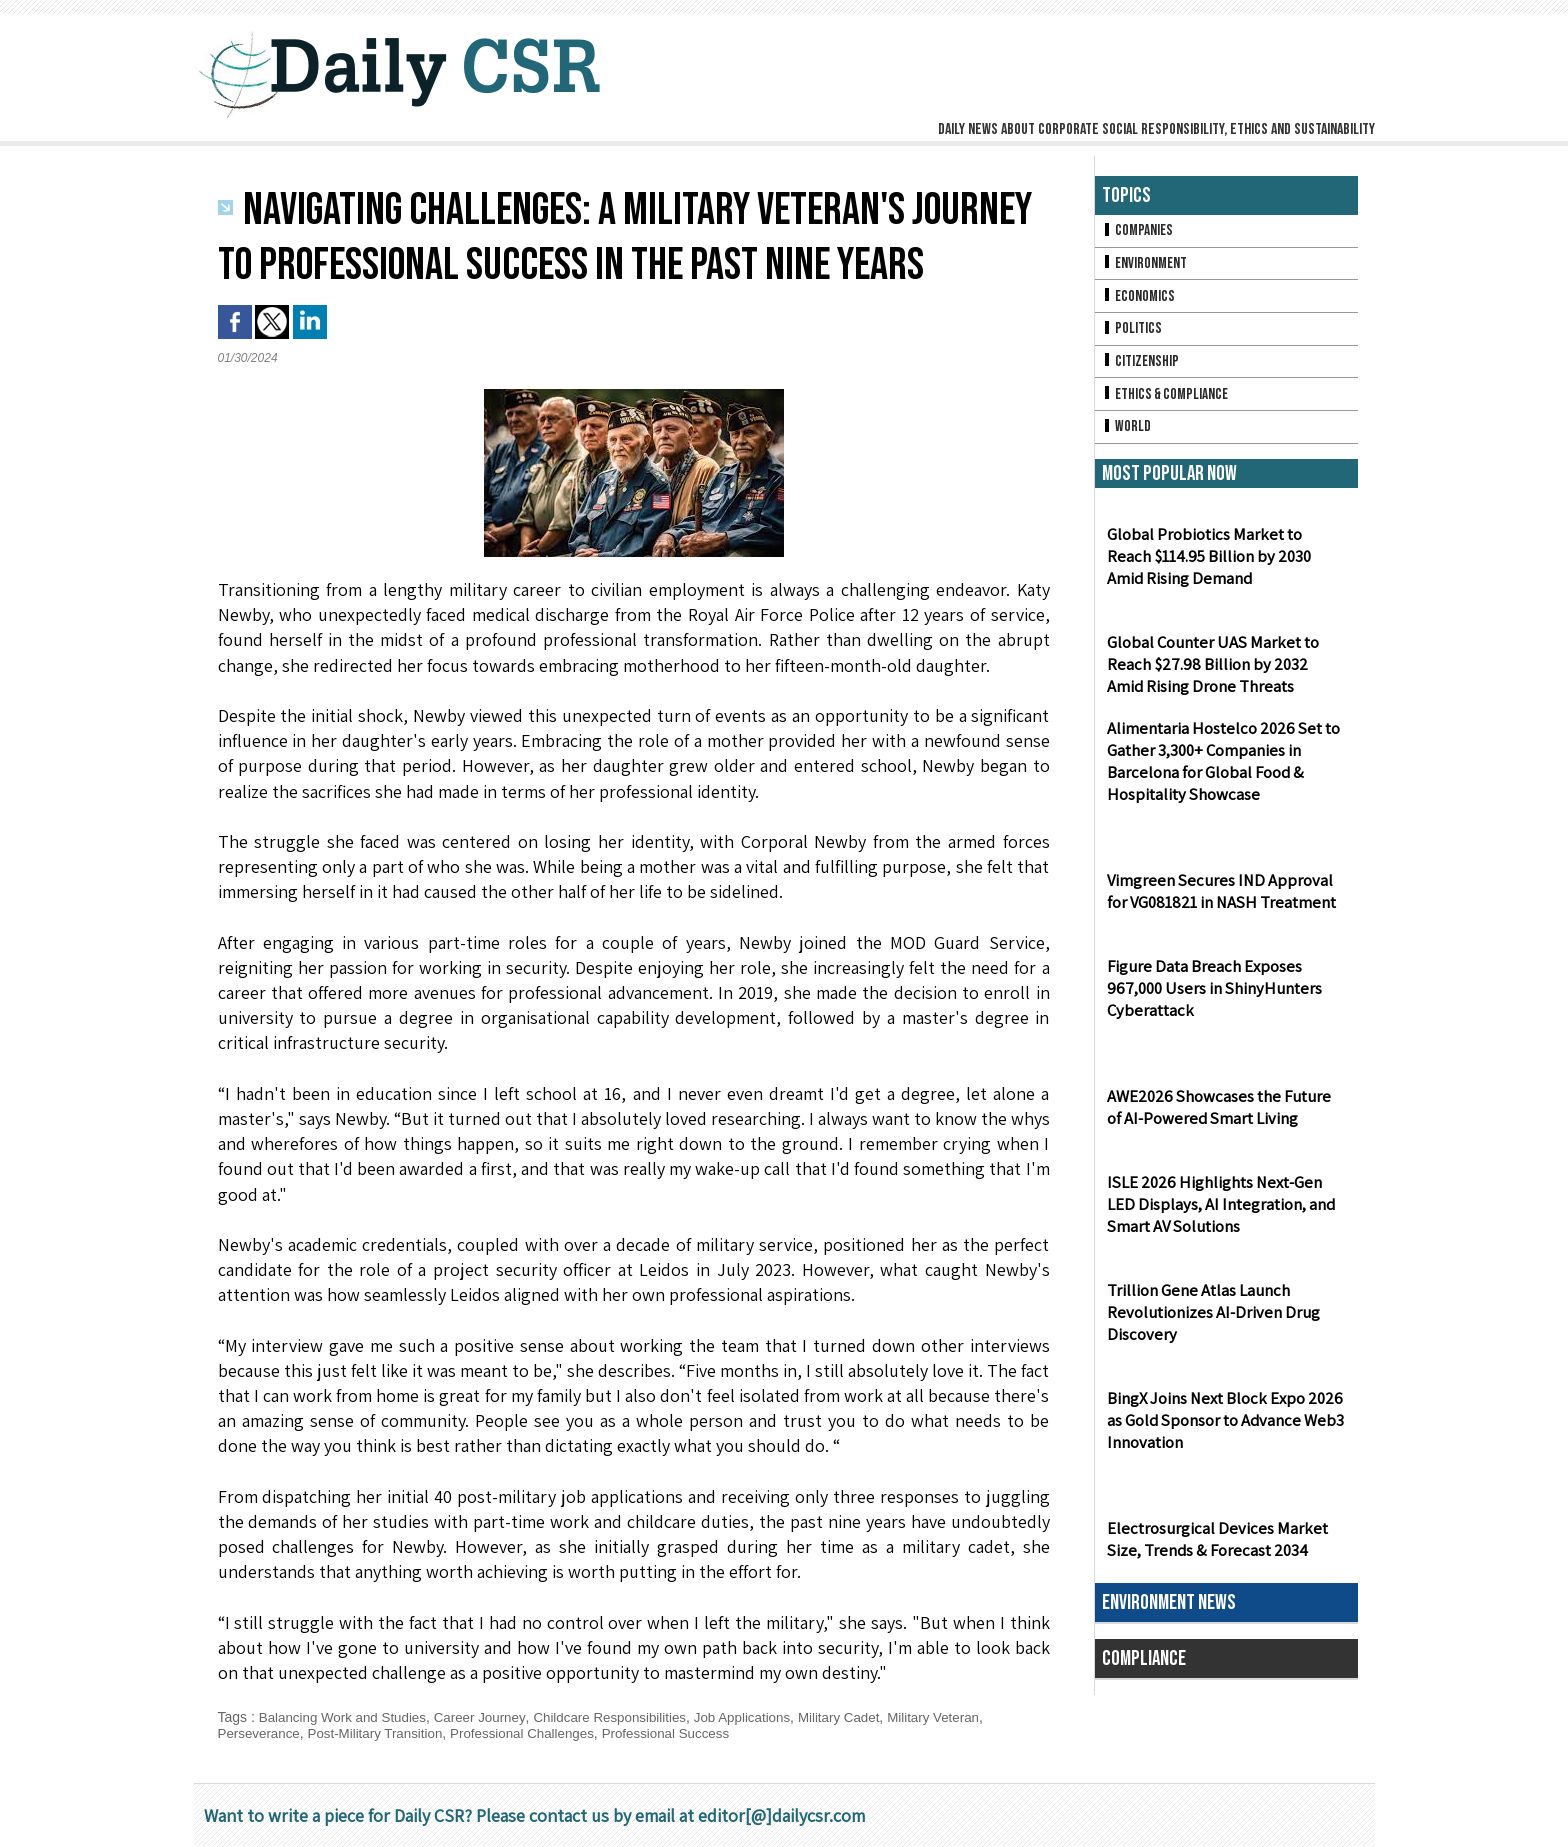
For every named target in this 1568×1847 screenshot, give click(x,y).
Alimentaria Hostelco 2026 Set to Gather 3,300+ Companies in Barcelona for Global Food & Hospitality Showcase (1219, 772)
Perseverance (261, 1733)
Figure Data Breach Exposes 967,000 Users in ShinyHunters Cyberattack (1209, 998)
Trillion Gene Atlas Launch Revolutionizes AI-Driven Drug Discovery (1208, 1322)
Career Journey (489, 1717)
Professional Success (687, 1733)
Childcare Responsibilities (625, 1717)
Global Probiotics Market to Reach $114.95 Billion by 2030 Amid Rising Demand (1225, 566)
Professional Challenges (536, 1733)
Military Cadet (865, 1717)
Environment (1146, 265)
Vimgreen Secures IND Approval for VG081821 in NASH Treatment (1225, 901)
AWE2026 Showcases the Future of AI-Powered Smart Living (1223, 1117)
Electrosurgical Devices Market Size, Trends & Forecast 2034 (1211, 1549)
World (1127, 435)
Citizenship (1142, 367)
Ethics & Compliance (1168, 401)
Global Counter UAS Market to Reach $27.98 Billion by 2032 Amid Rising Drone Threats (1223, 674)
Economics (1140, 299)
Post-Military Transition (383, 1733)
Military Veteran (964, 1717)
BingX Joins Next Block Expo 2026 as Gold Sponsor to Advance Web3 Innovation (1222, 1430)
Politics (1133, 333)
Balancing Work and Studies (347, 1717)
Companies (1139, 231)
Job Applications (763, 1717)
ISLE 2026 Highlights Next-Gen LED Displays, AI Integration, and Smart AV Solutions (1225, 1214)
